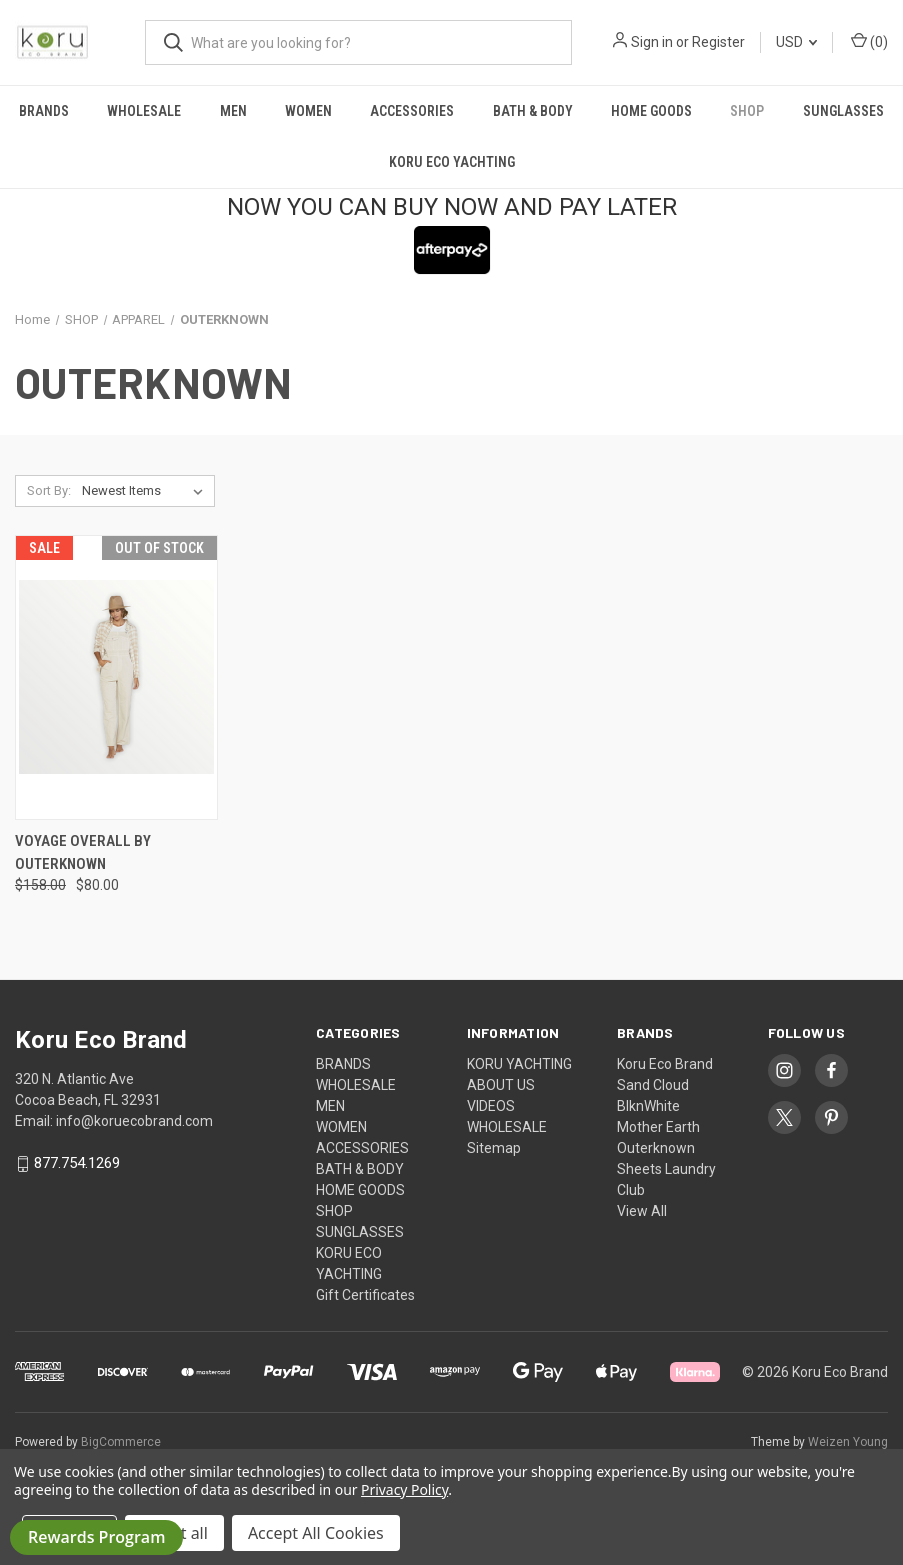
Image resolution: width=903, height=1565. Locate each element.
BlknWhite (648, 1106)
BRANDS (44, 111)
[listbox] (146, 491)
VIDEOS (491, 1106)
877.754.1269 (77, 1164)
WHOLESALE (144, 111)
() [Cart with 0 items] (869, 41)
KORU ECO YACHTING (452, 162)
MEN (233, 111)
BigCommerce (121, 1442)
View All (642, 1211)
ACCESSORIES (412, 111)
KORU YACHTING (519, 1064)
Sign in (652, 42)
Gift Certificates (365, 1295)
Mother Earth (658, 1127)
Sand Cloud (653, 1085)
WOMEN (308, 111)
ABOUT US (501, 1085)
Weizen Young (848, 1442)
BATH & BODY (533, 111)
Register (718, 42)
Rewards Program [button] (96, 1537)
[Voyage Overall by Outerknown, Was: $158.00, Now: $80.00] (116, 677)
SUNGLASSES (843, 111)
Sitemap (494, 1148)
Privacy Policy (404, 1489)
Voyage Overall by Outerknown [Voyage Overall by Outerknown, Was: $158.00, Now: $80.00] (83, 852)
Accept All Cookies (316, 1533)
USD (796, 42)
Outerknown (656, 1148)
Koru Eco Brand (665, 1064)
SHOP (747, 111)
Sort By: (49, 490)
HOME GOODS (651, 111)
